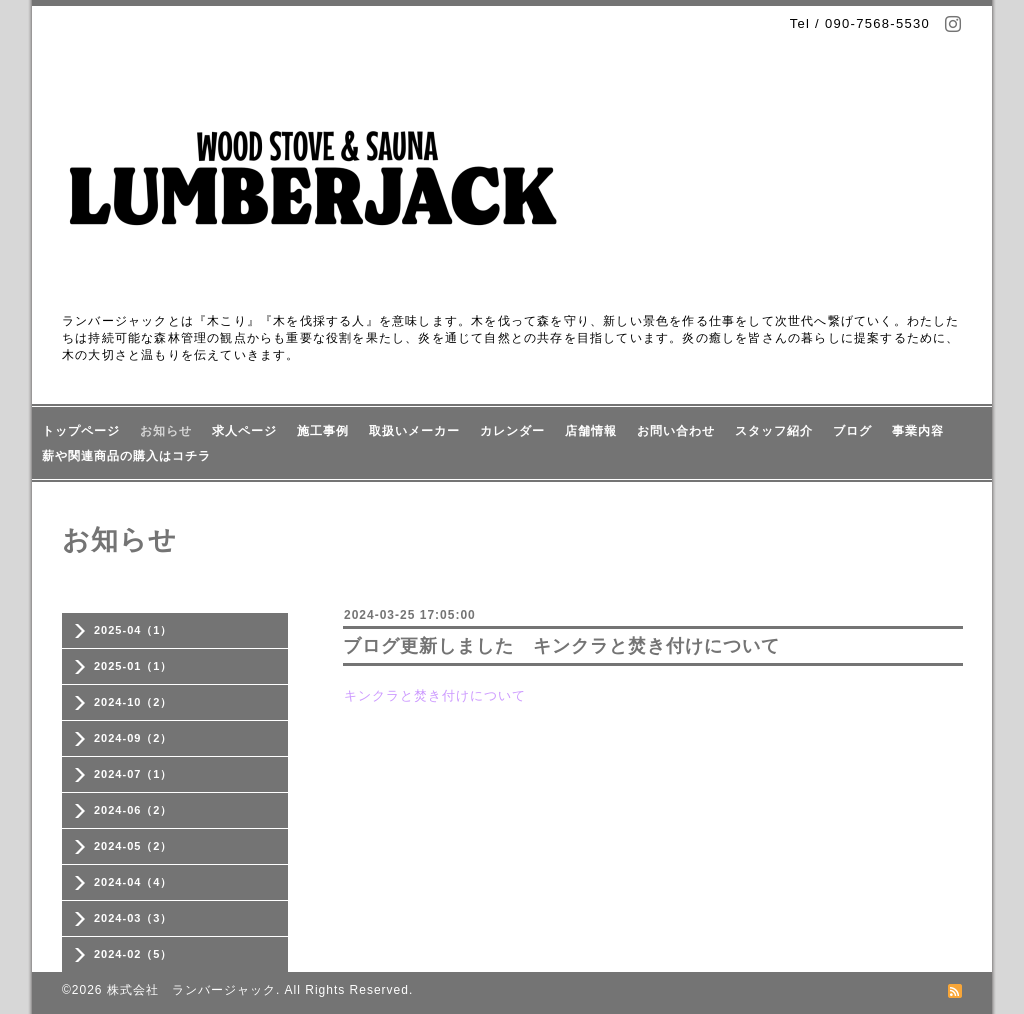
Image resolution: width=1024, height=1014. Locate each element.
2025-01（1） (133, 666)
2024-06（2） (133, 810)
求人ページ (244, 431)
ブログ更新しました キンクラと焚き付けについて (561, 646)
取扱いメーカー (414, 431)
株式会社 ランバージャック (191, 990)
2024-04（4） (133, 882)
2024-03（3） (133, 918)
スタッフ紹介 (774, 431)
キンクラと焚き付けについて (435, 695)
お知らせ (166, 431)
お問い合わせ (676, 431)
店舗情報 (591, 431)
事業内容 (918, 431)
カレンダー (512, 431)
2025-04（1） (133, 630)
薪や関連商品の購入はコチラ (126, 456)
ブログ (852, 431)
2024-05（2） (133, 846)
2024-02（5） (133, 954)
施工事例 (323, 431)
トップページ (81, 431)
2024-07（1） (133, 774)
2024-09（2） (133, 738)
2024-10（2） (133, 702)
